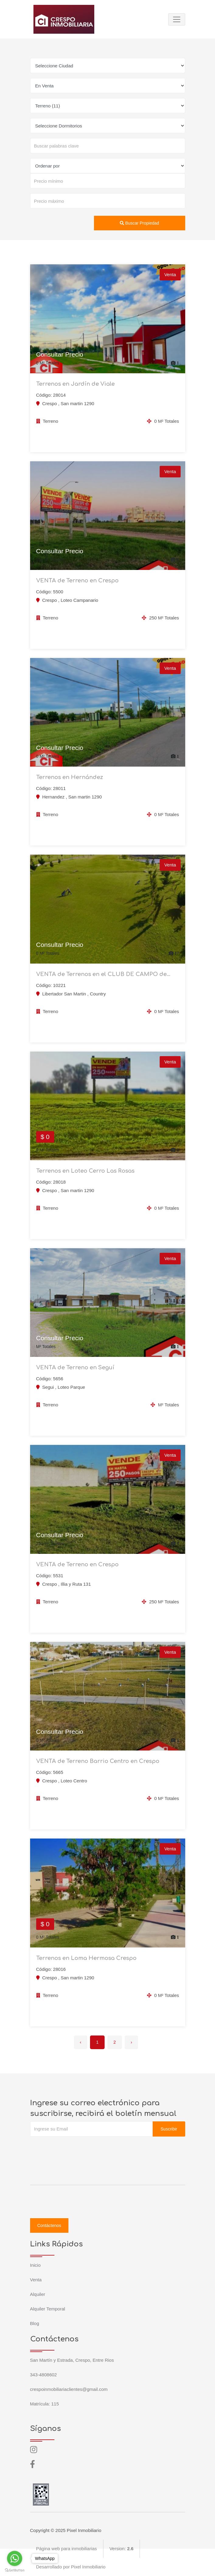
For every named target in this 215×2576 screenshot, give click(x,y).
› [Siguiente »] (131, 2042)
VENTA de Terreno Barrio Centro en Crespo (97, 1761)
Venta (36, 2279)
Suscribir (169, 2129)
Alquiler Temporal (47, 2308)
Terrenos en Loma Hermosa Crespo (86, 1958)
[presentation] (76, 2149)
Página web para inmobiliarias (66, 2548)
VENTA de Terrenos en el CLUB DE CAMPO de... (103, 974)
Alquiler (37, 2294)
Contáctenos (49, 2225)
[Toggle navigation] (176, 19)
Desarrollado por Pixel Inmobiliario (71, 2566)
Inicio (35, 2265)
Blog (34, 2323)
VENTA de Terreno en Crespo (77, 581)
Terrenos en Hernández (69, 777)
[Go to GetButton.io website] (14, 2570)
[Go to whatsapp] (14, 2558)
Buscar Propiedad (139, 223)
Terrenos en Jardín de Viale (75, 384)
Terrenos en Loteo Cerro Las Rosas (85, 1171)
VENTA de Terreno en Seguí (75, 1367)
